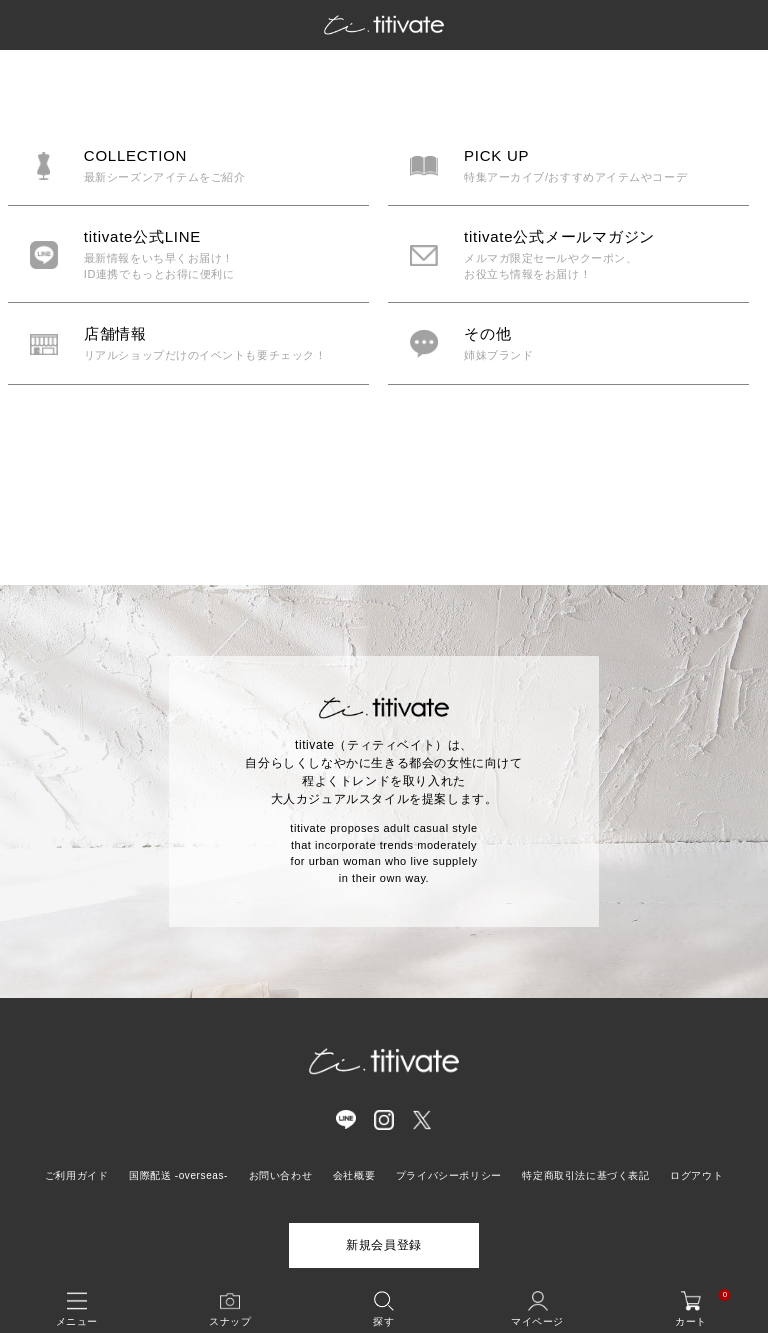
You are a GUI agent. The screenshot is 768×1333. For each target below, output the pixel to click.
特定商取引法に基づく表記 (585, 1175)
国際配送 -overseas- (178, 1175)
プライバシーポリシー (449, 1175)
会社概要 (354, 1175)
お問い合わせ (281, 1175)
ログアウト (696, 1175)
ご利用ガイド (77, 1175)
